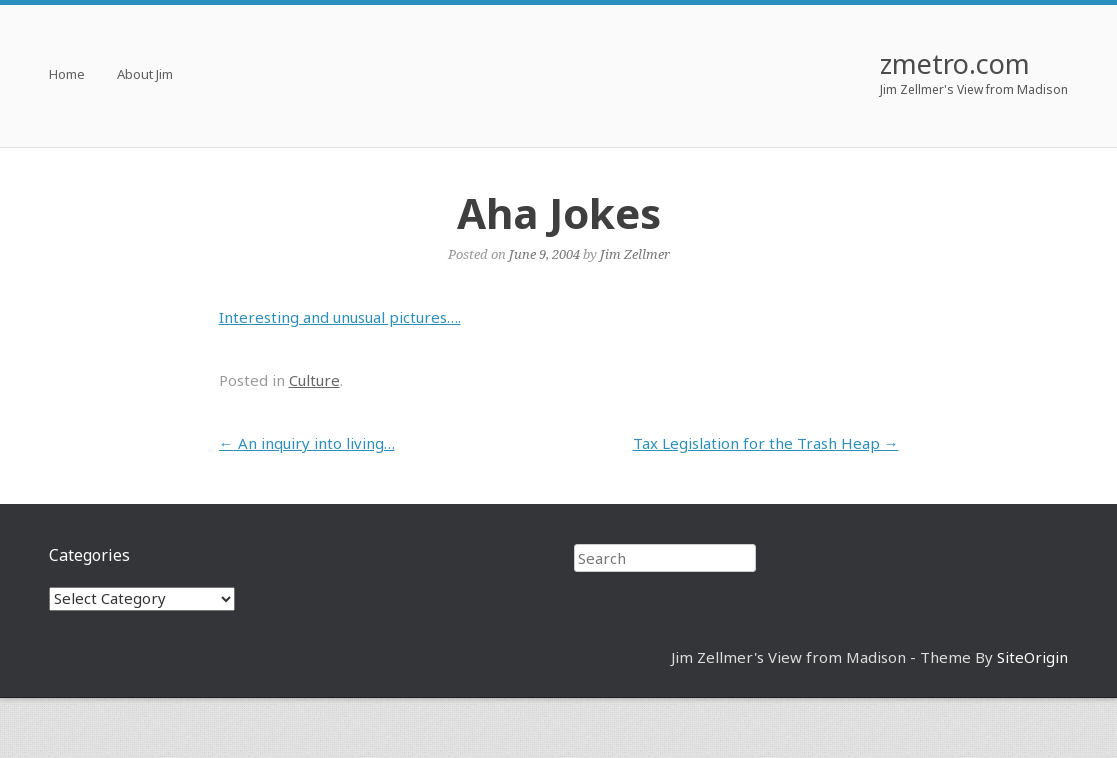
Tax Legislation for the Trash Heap (766, 443)
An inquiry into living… (307, 443)
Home (67, 75)
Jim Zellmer (635, 254)
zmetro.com (955, 63)
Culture (314, 380)
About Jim (145, 75)
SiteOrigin (1032, 657)
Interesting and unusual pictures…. (340, 317)
